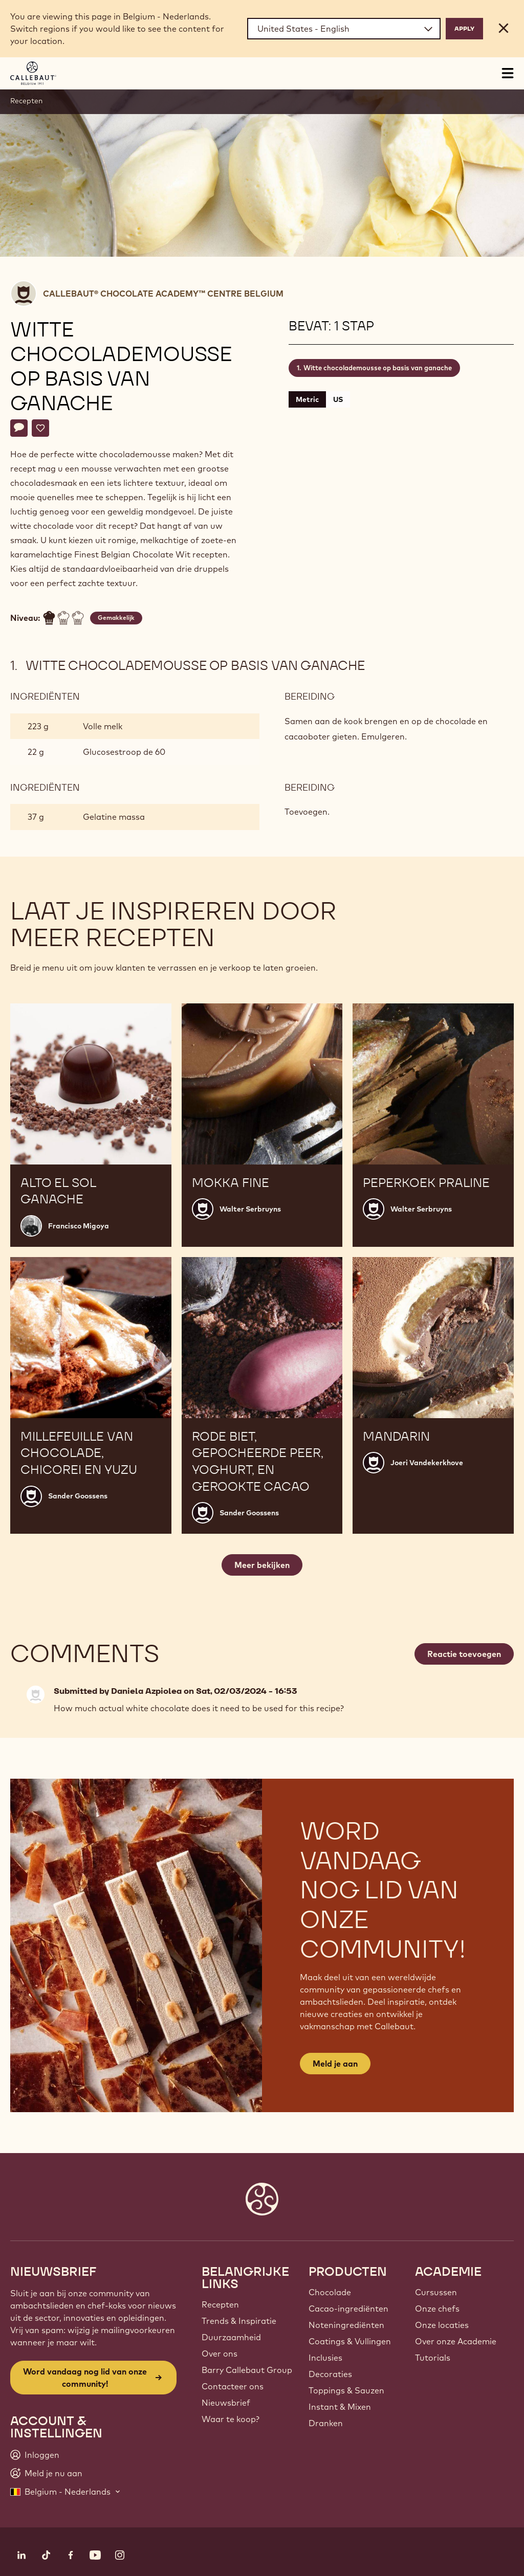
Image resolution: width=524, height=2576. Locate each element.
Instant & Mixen (340, 2407)
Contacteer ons (233, 2386)
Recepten (26, 100)
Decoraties (330, 2374)
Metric (307, 399)
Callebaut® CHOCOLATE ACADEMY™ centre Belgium (163, 293)
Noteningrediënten (346, 2325)
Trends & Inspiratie (239, 2321)
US (338, 399)
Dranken (326, 2423)
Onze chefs (437, 2308)
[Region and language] (344, 28)
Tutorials (432, 2358)
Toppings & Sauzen (346, 2390)
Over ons (219, 2353)
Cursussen (436, 2292)
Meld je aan (335, 2063)
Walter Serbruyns (250, 1209)
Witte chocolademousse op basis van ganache (377, 368)
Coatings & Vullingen (350, 2341)
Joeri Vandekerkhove (426, 1462)
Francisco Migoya (78, 1225)
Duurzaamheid (231, 2337)
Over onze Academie (455, 2341)
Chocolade (330, 2292)
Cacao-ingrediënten (348, 2308)
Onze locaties (442, 2325)
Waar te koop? (230, 2419)
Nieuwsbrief (226, 2403)
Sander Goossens (77, 1495)
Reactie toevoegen (464, 1654)
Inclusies (325, 2358)
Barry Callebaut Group (247, 2370)
